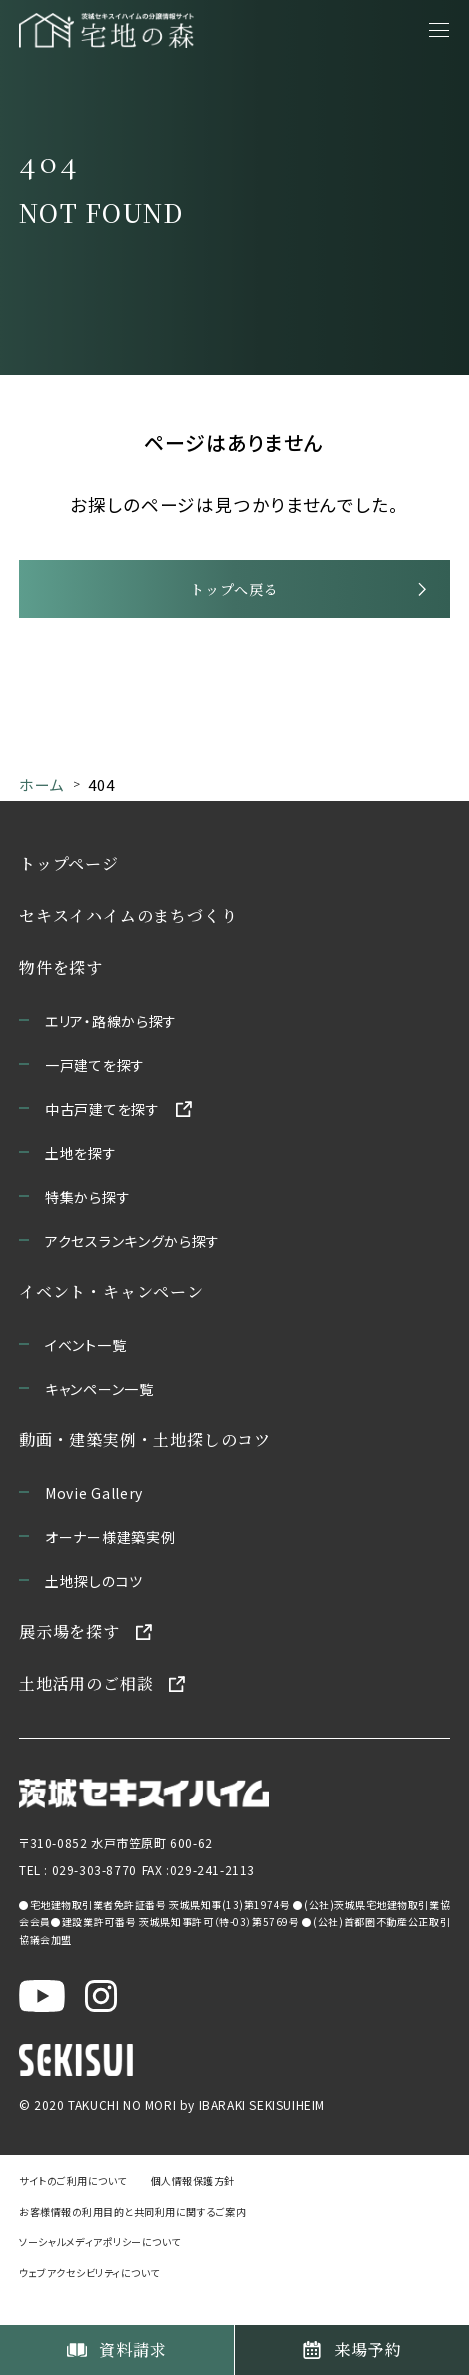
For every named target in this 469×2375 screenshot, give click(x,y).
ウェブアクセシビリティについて (89, 2300)
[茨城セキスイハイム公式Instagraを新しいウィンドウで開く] (101, 2026)
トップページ (69, 891)
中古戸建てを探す (102, 1137)
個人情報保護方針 (193, 2208)
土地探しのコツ (94, 1609)
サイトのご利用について (73, 2208)
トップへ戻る (234, 608)
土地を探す (81, 1181)
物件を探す (61, 995)
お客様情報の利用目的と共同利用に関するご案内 (132, 2238)
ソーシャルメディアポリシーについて (100, 2269)
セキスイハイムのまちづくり (128, 943)
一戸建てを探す (95, 1093)
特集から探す (87, 1225)
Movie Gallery (94, 1521)
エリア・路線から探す (111, 1049)
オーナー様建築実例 (110, 1565)
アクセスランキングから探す (132, 1269)
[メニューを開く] (439, 30)
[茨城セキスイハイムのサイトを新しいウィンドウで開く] (144, 1822)
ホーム (41, 811)
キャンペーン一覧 (99, 1417)
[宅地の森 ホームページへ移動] (106, 30)
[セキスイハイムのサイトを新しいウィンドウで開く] (76, 2090)
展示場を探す (69, 1659)
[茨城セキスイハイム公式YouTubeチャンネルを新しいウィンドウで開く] (42, 2026)
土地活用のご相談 (86, 1711)
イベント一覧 (85, 1373)
